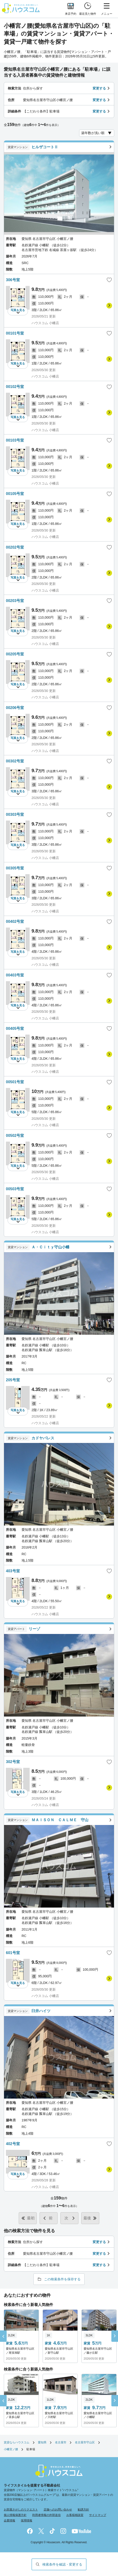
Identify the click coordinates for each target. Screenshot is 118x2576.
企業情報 (9, 2520)
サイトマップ (97, 2515)
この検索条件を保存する (62, 2279)
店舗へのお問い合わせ (58, 2509)
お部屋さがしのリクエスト (21, 2509)
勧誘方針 (83, 2509)
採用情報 (26, 2520)
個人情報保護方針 (15, 2515)
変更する (99, 88)
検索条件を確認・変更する (62, 2564)
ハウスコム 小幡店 (45, 323)
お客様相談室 (74, 2515)
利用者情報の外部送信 (46, 2515)
